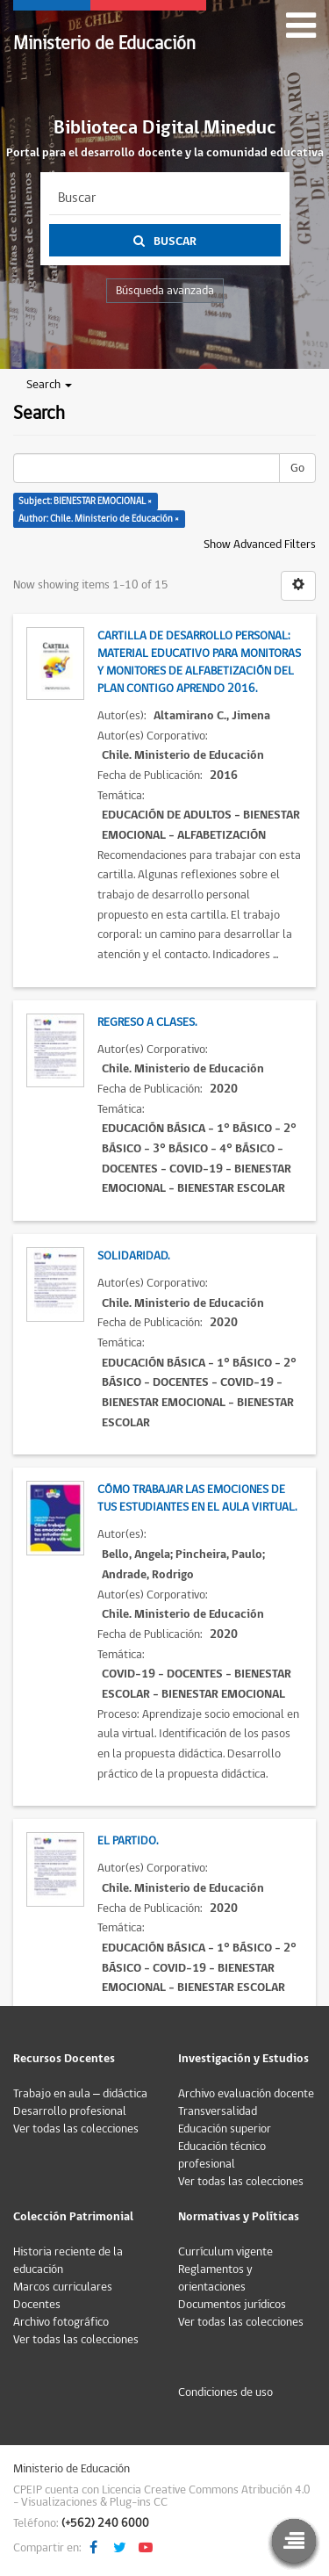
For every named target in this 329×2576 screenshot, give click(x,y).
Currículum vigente (225, 2252)
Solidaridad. (133, 1256)
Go (297, 468)
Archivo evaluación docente (246, 2094)
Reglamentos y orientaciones (215, 2278)
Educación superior (224, 2129)
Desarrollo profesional (69, 2111)
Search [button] (49, 384)
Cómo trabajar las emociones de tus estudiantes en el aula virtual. (197, 1498)
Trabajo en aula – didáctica (80, 2094)
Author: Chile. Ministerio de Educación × (98, 518)
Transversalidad (217, 2111)
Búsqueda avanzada (165, 290)
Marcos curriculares (62, 2287)
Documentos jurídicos (232, 2304)
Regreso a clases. (147, 1022)
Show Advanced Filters (260, 544)
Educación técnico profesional (222, 2155)
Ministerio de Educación (104, 43)
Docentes (37, 2304)
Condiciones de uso (225, 2392)
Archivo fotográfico (61, 2322)
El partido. (127, 1841)
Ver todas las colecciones (76, 2129)
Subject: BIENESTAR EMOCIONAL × (85, 501)
